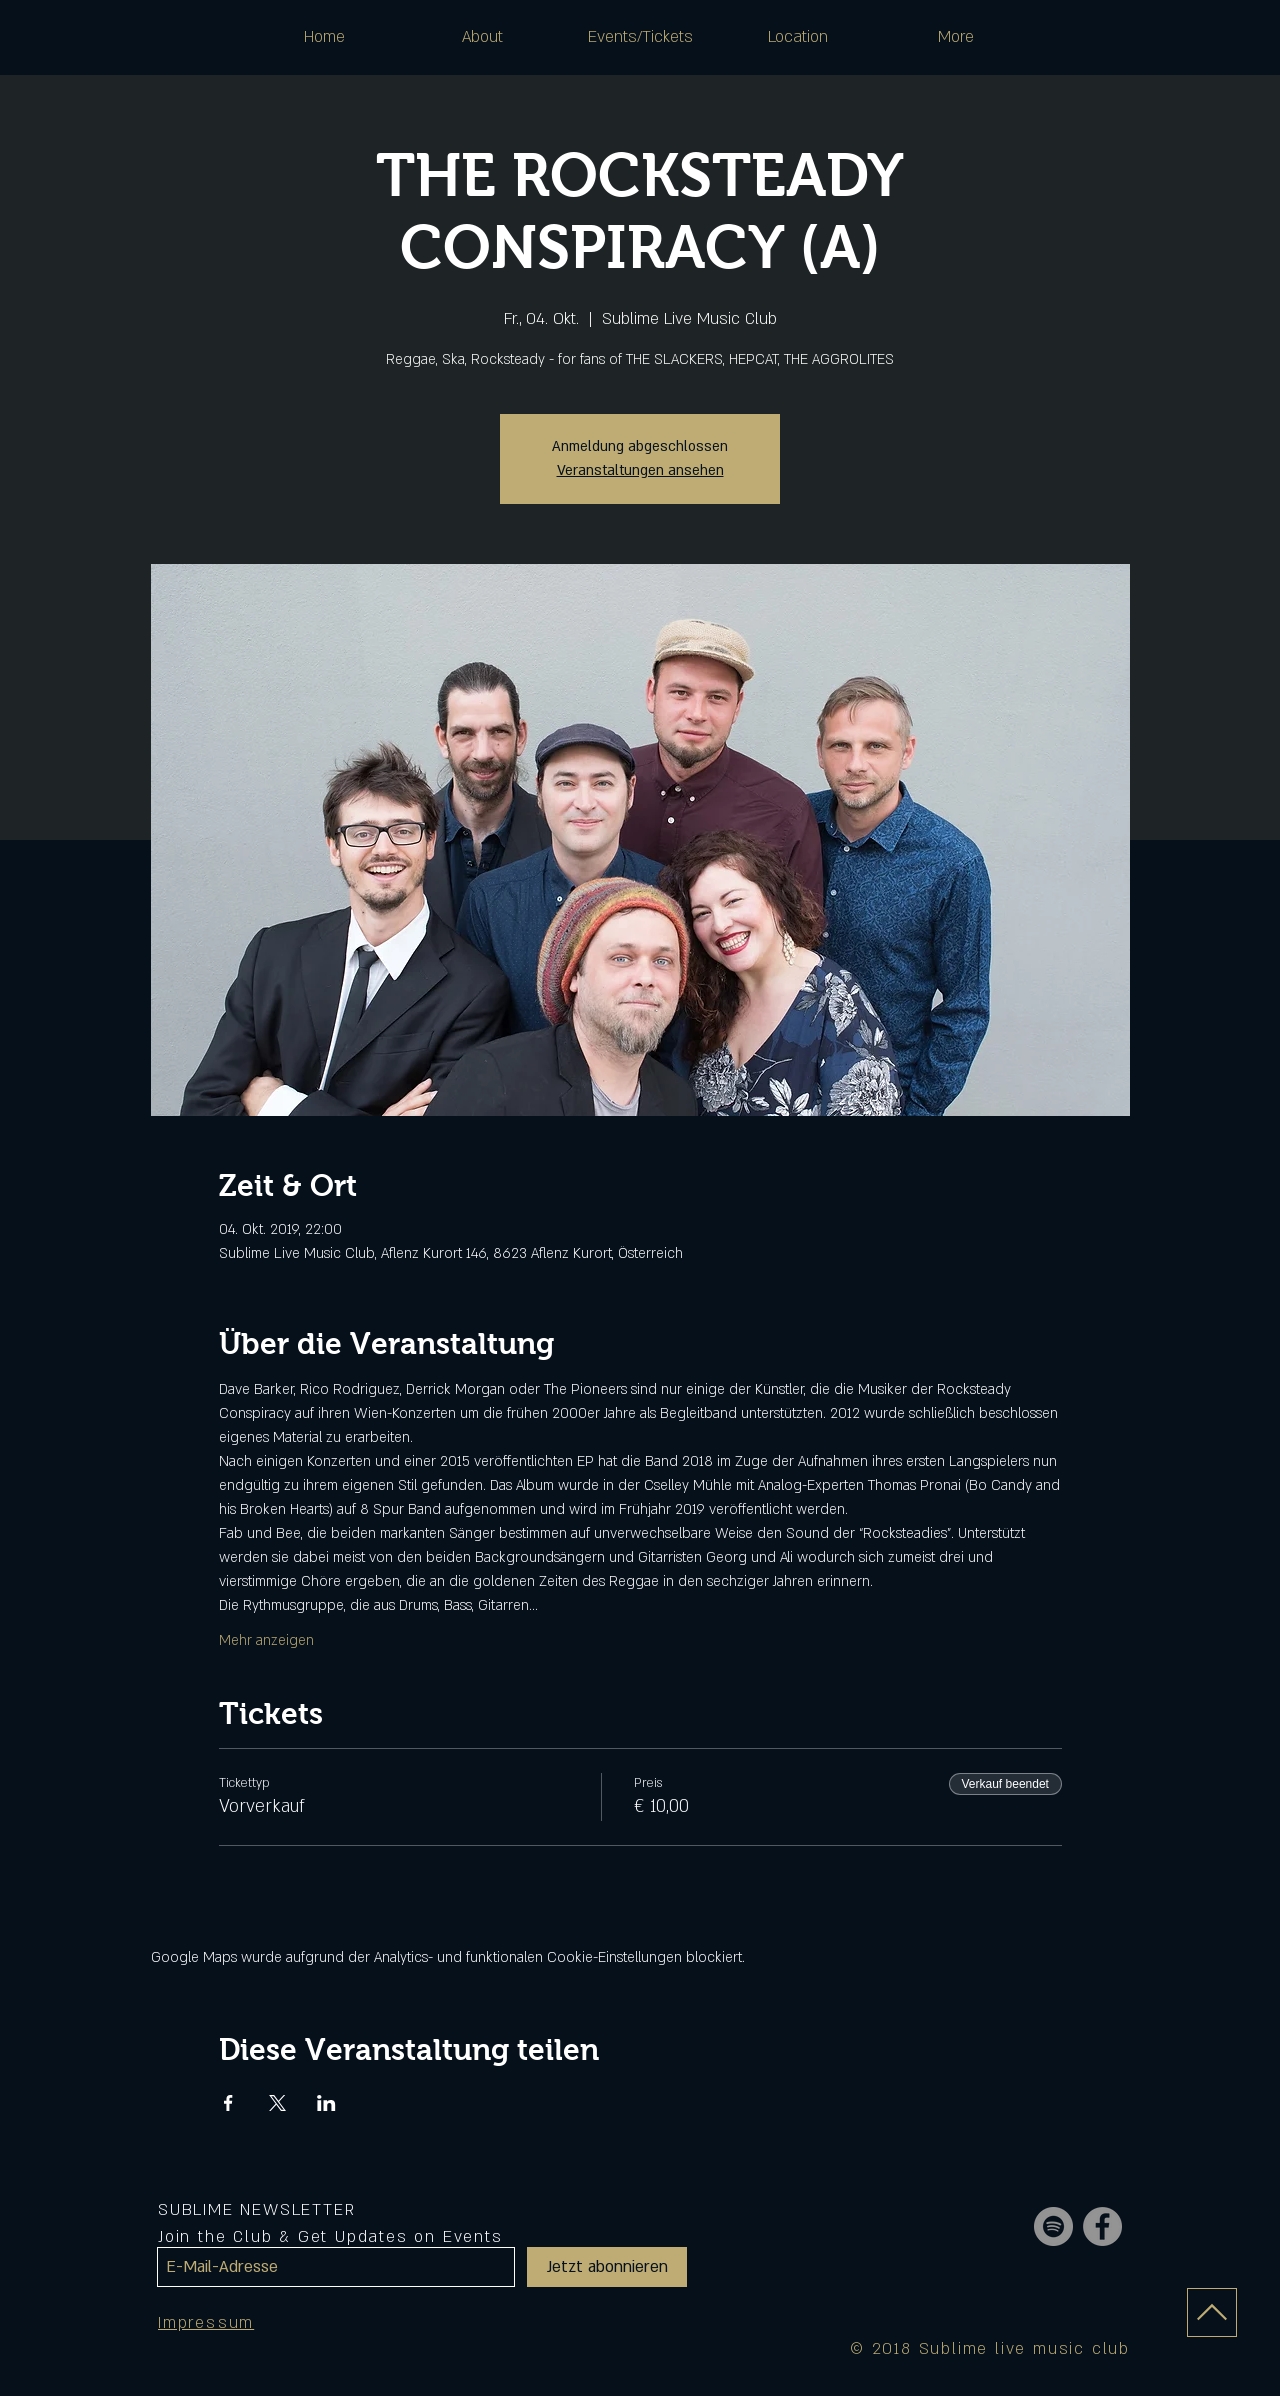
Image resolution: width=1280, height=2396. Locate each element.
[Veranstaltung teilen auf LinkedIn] (326, 2103)
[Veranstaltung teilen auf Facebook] (228, 2103)
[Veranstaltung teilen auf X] (277, 2103)
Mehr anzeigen (266, 1640)
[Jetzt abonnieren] (607, 2267)
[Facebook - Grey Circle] (1102, 2226)
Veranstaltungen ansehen (640, 470)
